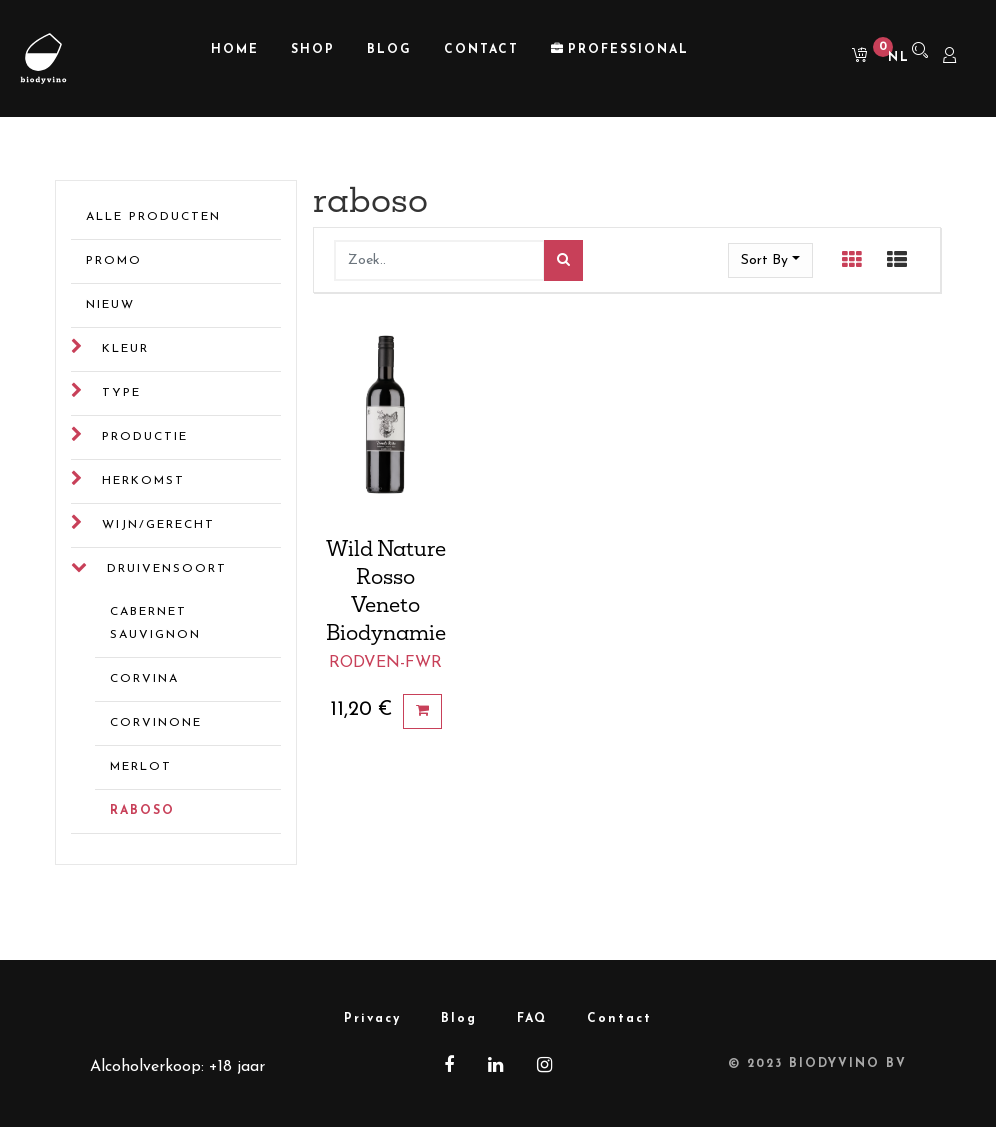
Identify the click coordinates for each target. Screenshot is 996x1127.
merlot (141, 767)
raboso (142, 811)
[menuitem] (235, 50)
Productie (145, 437)
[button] (770, 260)
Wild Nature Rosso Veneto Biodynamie (386, 590)
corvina (144, 679)
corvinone (156, 723)
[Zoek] (563, 260)
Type (121, 393)
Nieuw (110, 305)
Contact (619, 1019)
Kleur (125, 349)
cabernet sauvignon (155, 623)
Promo (114, 261)
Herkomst (143, 481)
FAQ (532, 1019)
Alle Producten (153, 217)
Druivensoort (167, 569)
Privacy (372, 1019)
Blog (459, 1019)
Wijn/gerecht (158, 525)
